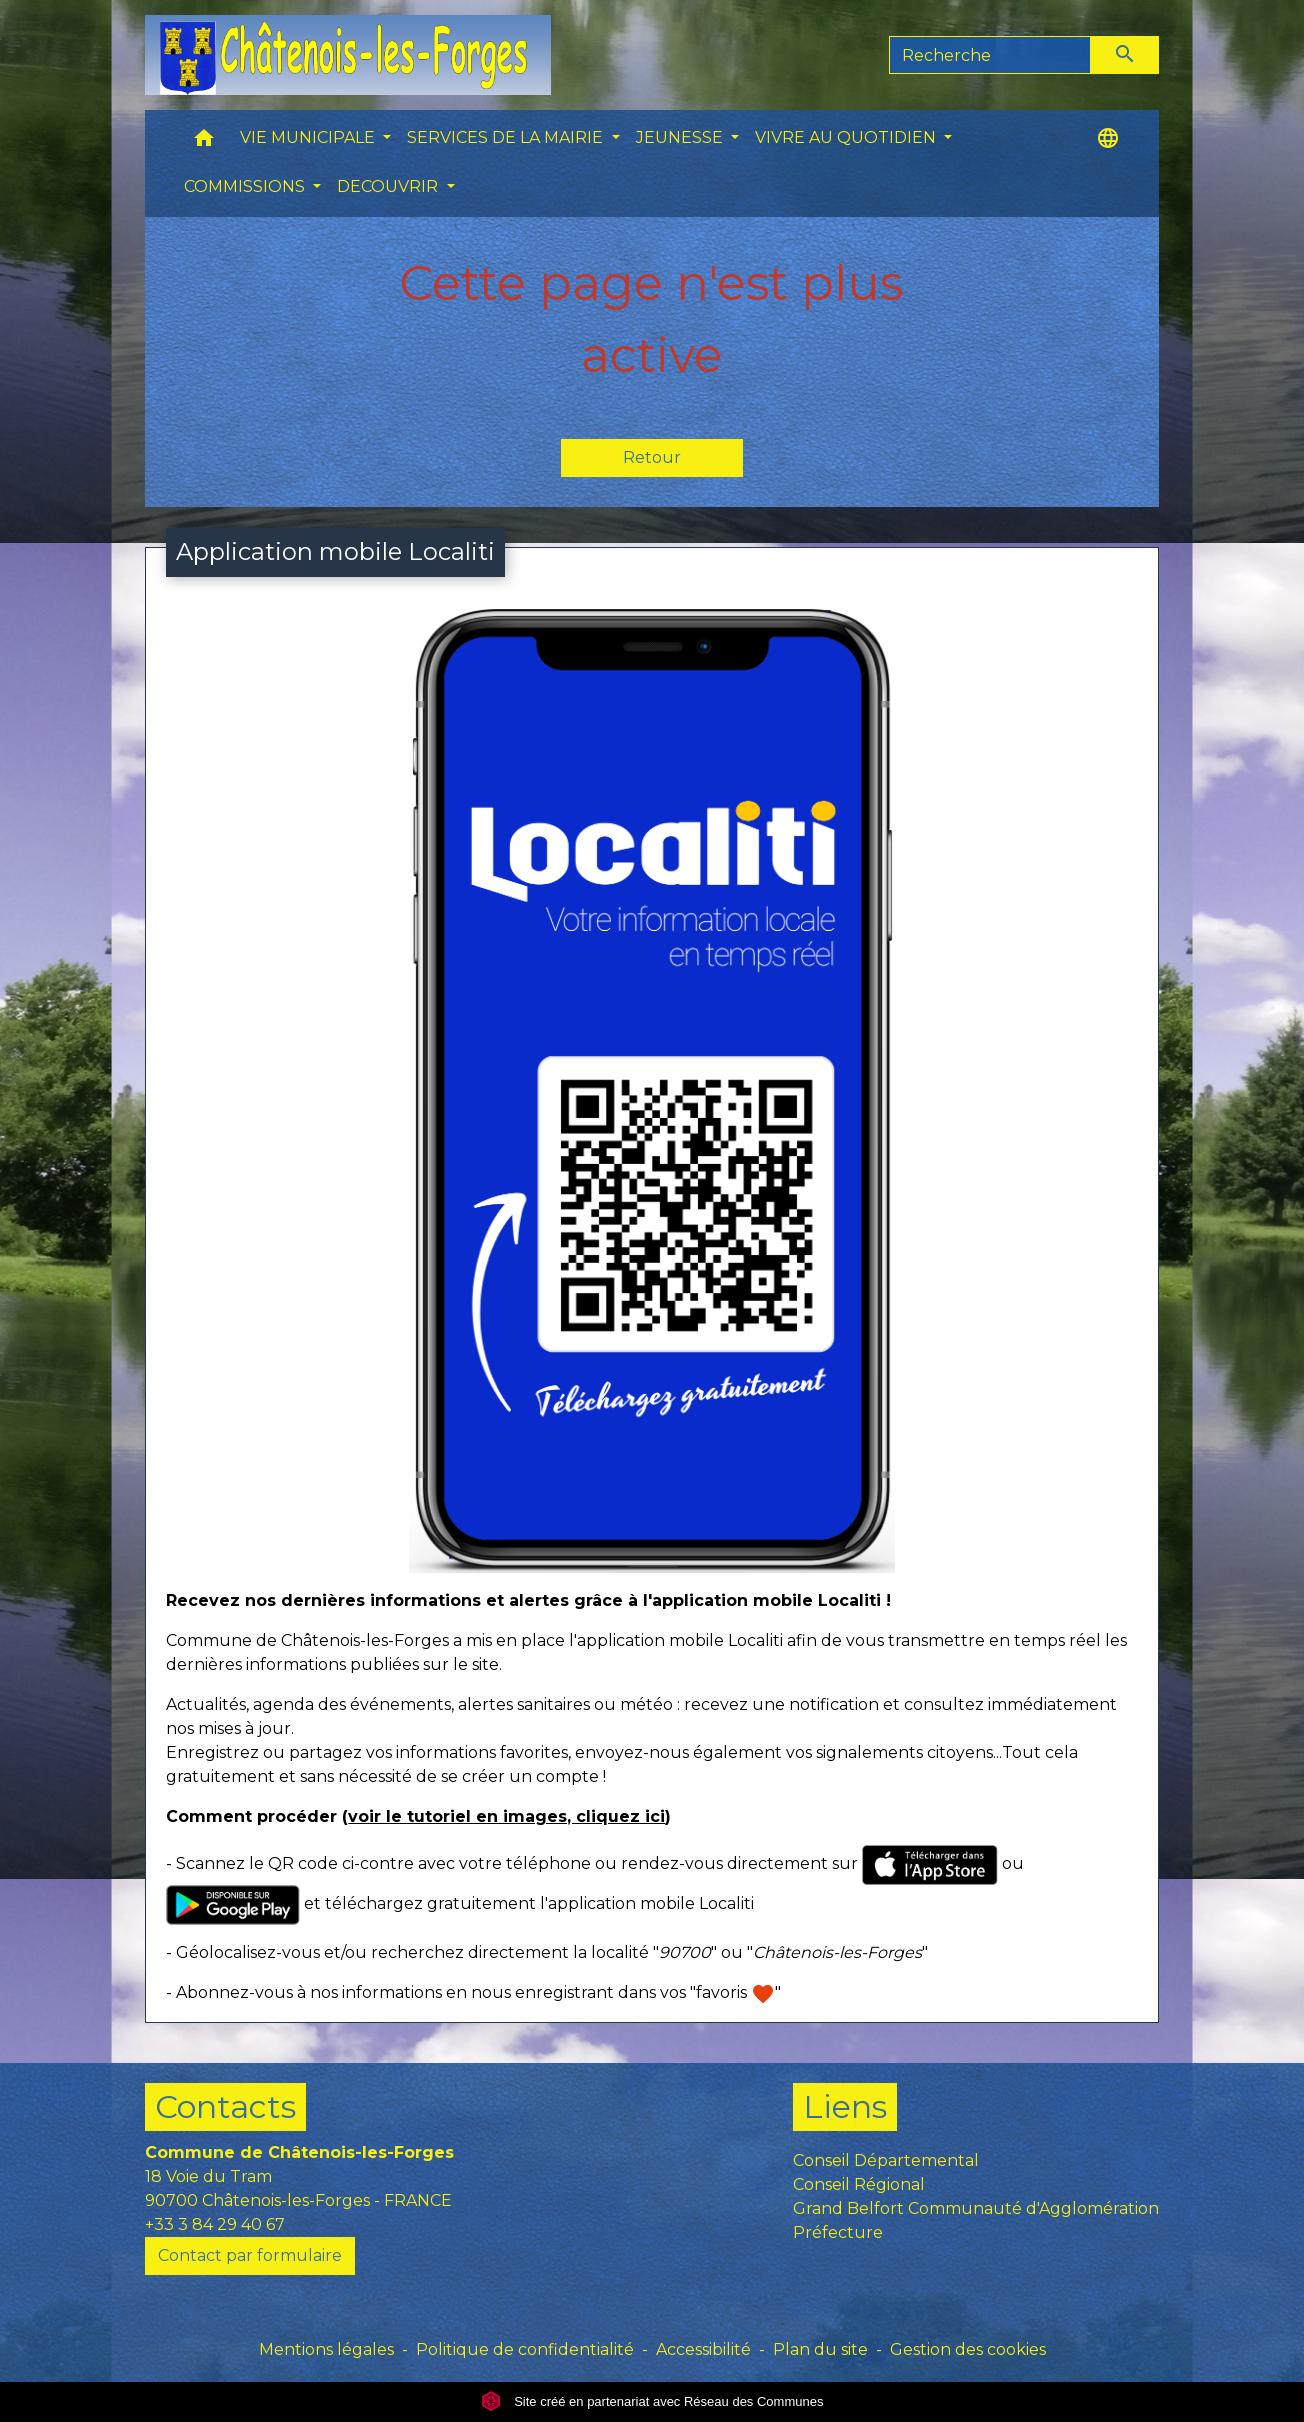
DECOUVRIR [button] (389, 186)
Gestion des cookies (968, 2349)
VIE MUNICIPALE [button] (309, 137)
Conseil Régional (859, 2184)
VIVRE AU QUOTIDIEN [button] (847, 137)
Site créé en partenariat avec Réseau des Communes (652, 2401)
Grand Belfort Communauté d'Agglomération (976, 2208)
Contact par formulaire (250, 2255)
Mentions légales (326, 2349)
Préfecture (838, 2232)
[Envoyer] (1125, 55)
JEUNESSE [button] (681, 137)
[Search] (990, 55)
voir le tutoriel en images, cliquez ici (506, 1816)
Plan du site (820, 2349)
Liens (845, 2106)
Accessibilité (703, 2349)
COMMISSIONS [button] (246, 186)
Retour (652, 457)
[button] (204, 142)
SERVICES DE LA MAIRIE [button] (507, 137)
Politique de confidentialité (525, 2349)
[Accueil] (348, 55)
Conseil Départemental (886, 2160)
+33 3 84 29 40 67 (215, 2224)
